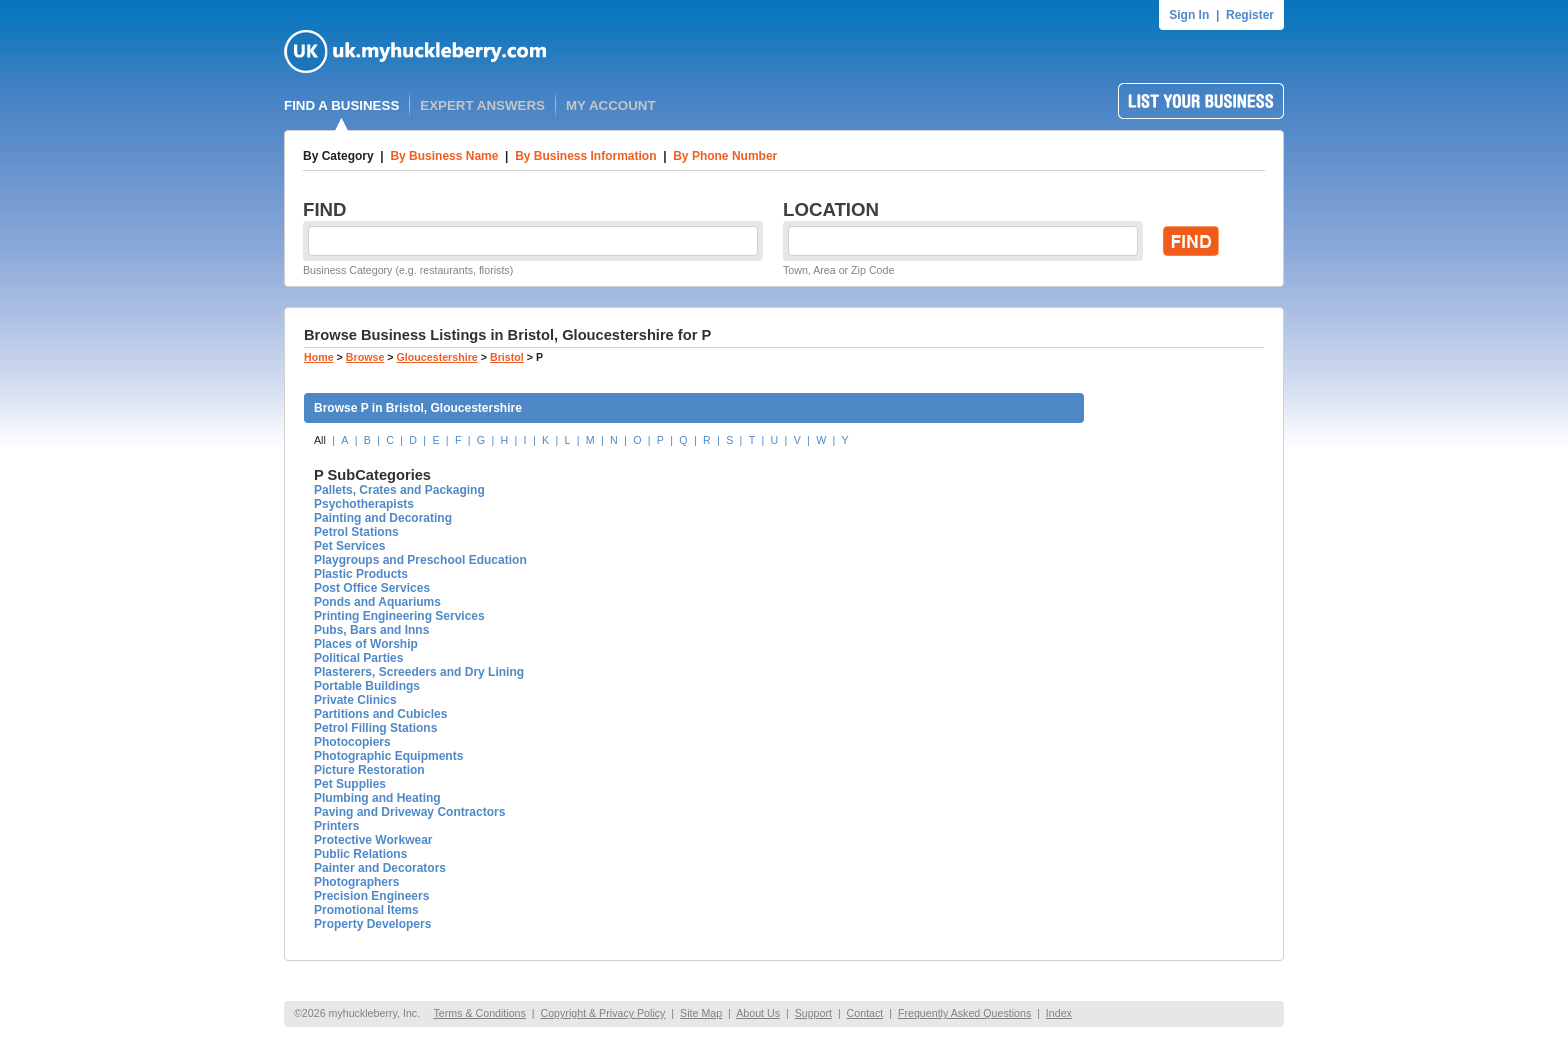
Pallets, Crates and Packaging (399, 490)
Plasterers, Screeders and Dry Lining (419, 672)
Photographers (356, 882)
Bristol (507, 357)
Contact (865, 1013)
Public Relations (360, 854)
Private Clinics (355, 700)
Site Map (701, 1013)
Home (319, 357)
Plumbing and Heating (377, 798)
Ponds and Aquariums (377, 602)
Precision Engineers (371, 896)
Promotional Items (366, 910)
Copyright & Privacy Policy (602, 1013)
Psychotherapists (364, 504)
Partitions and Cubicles (380, 714)
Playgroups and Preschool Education (420, 560)
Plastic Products (361, 574)
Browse (365, 357)
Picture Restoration (369, 770)
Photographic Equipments (388, 756)
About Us (758, 1013)
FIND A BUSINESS (341, 105)
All (320, 440)
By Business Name (444, 156)
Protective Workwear (373, 840)
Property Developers (372, 924)
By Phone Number (725, 156)
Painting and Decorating (383, 518)
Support (813, 1013)
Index (1059, 1013)
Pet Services (349, 546)
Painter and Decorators (380, 868)
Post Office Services (372, 588)
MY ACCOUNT (611, 105)
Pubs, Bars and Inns (371, 630)
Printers (336, 826)
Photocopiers (352, 742)
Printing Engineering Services (399, 616)
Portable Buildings (367, 686)
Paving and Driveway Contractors (409, 812)
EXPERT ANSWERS (482, 105)
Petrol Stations (356, 532)
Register (1250, 15)
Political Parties (358, 658)
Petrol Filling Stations (375, 728)
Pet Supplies (350, 784)
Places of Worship (366, 644)
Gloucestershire (437, 357)
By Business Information (585, 156)
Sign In (1189, 15)
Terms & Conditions (479, 1013)
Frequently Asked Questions (964, 1013)
